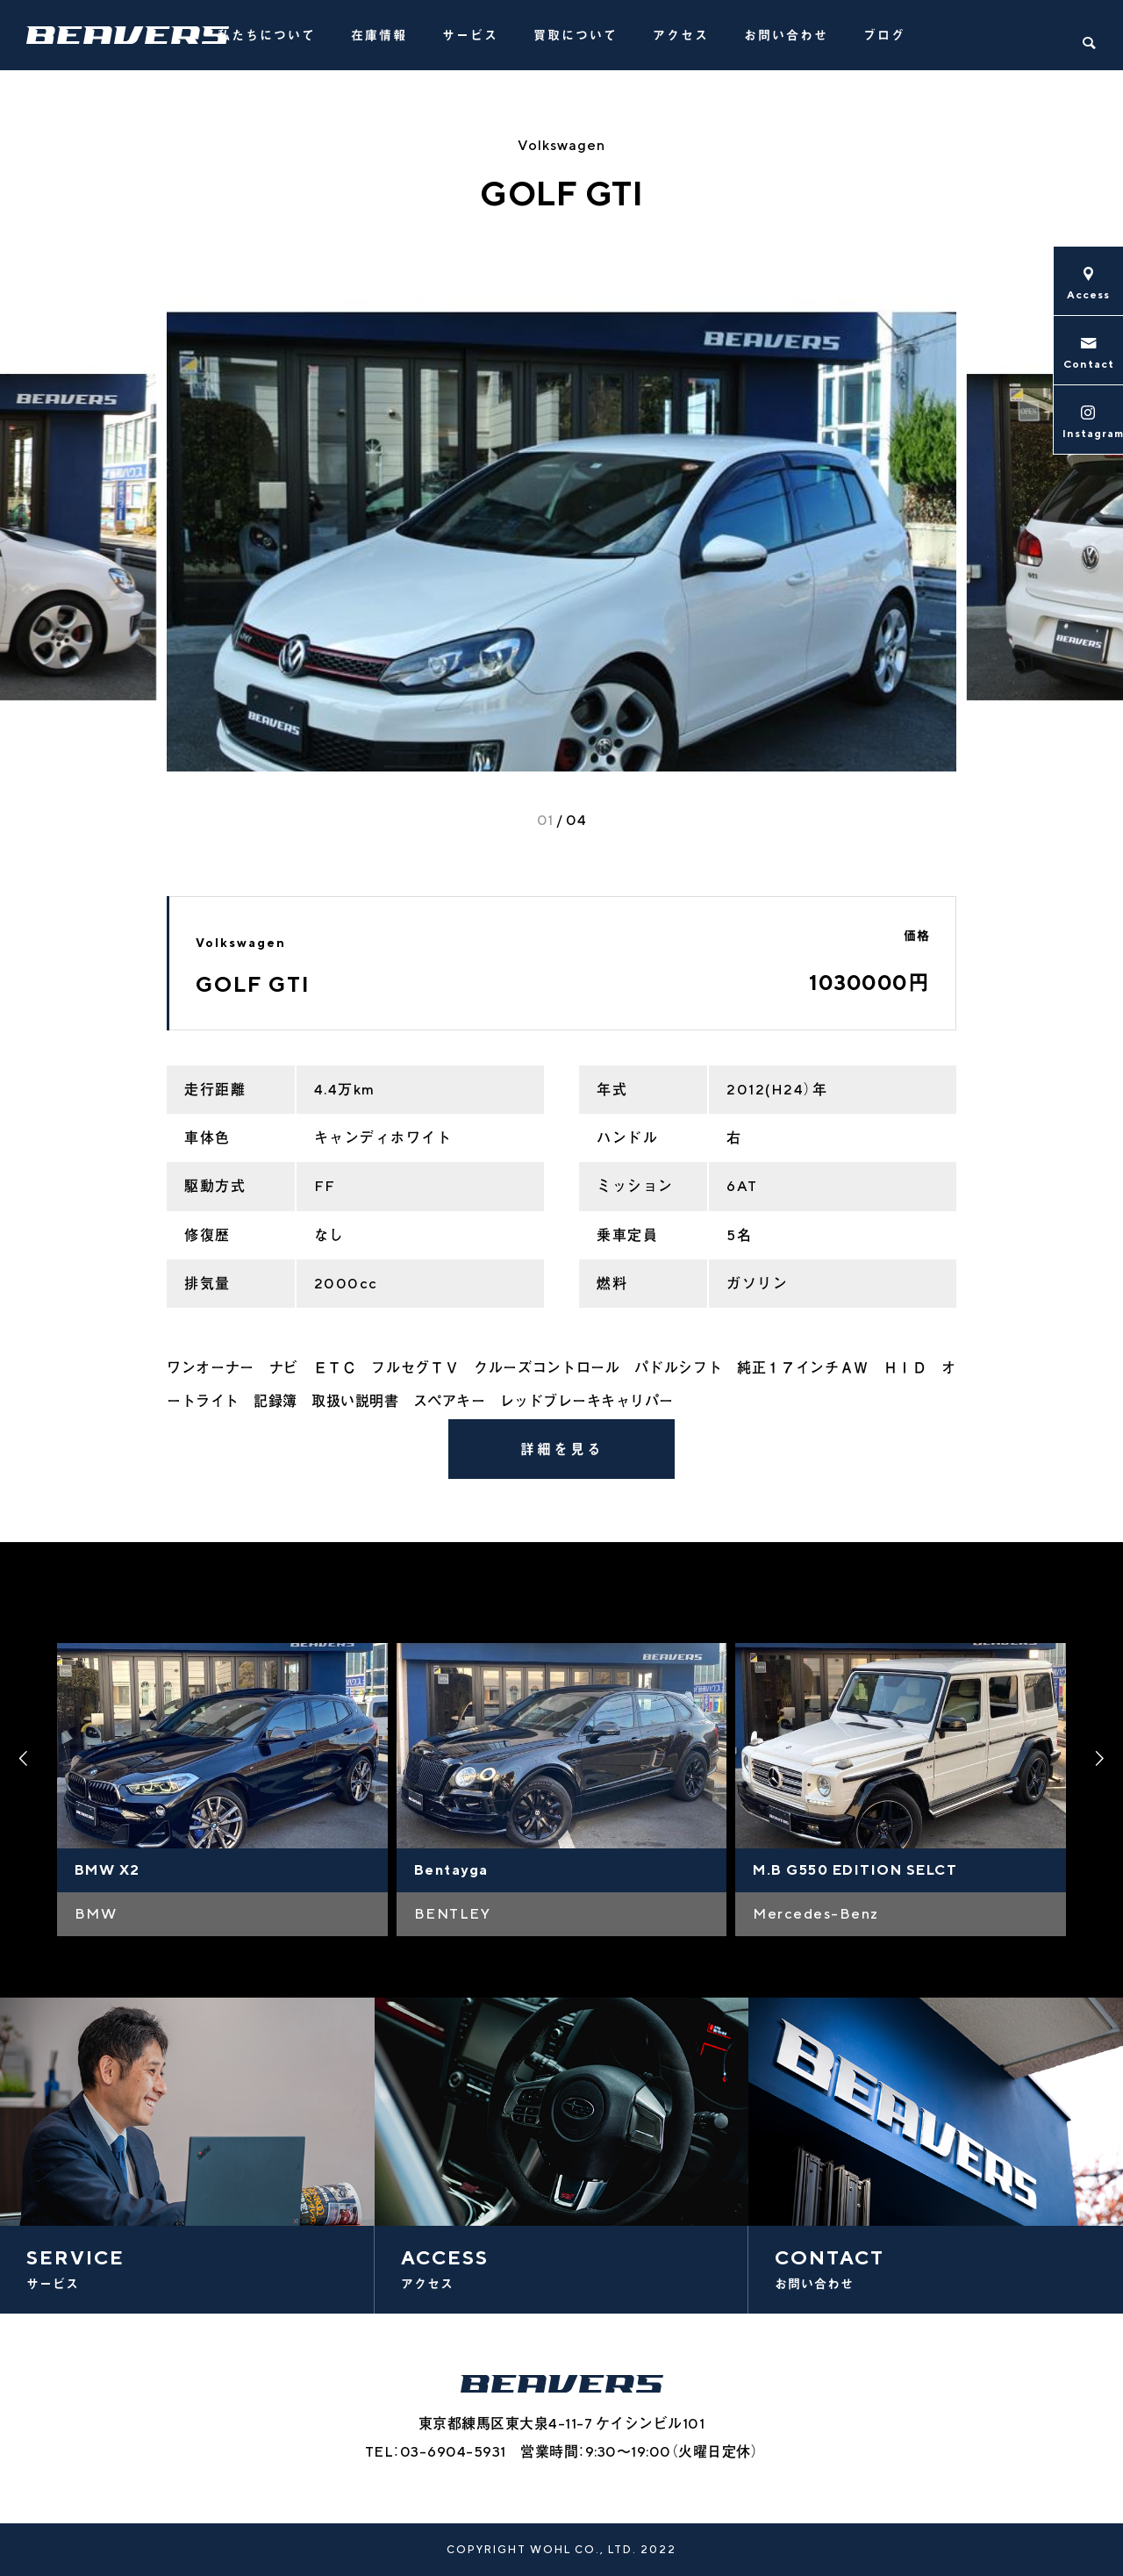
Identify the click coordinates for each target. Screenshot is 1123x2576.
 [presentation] (1101, 1759)
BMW (96, 1913)
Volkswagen (561, 145)
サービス (470, 35)
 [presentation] (22, 1759)
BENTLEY (452, 1913)
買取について (575, 35)
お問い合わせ (786, 35)
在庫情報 (379, 35)
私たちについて (267, 35)
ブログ (884, 35)
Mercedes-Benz (816, 1913)
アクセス (681, 35)
